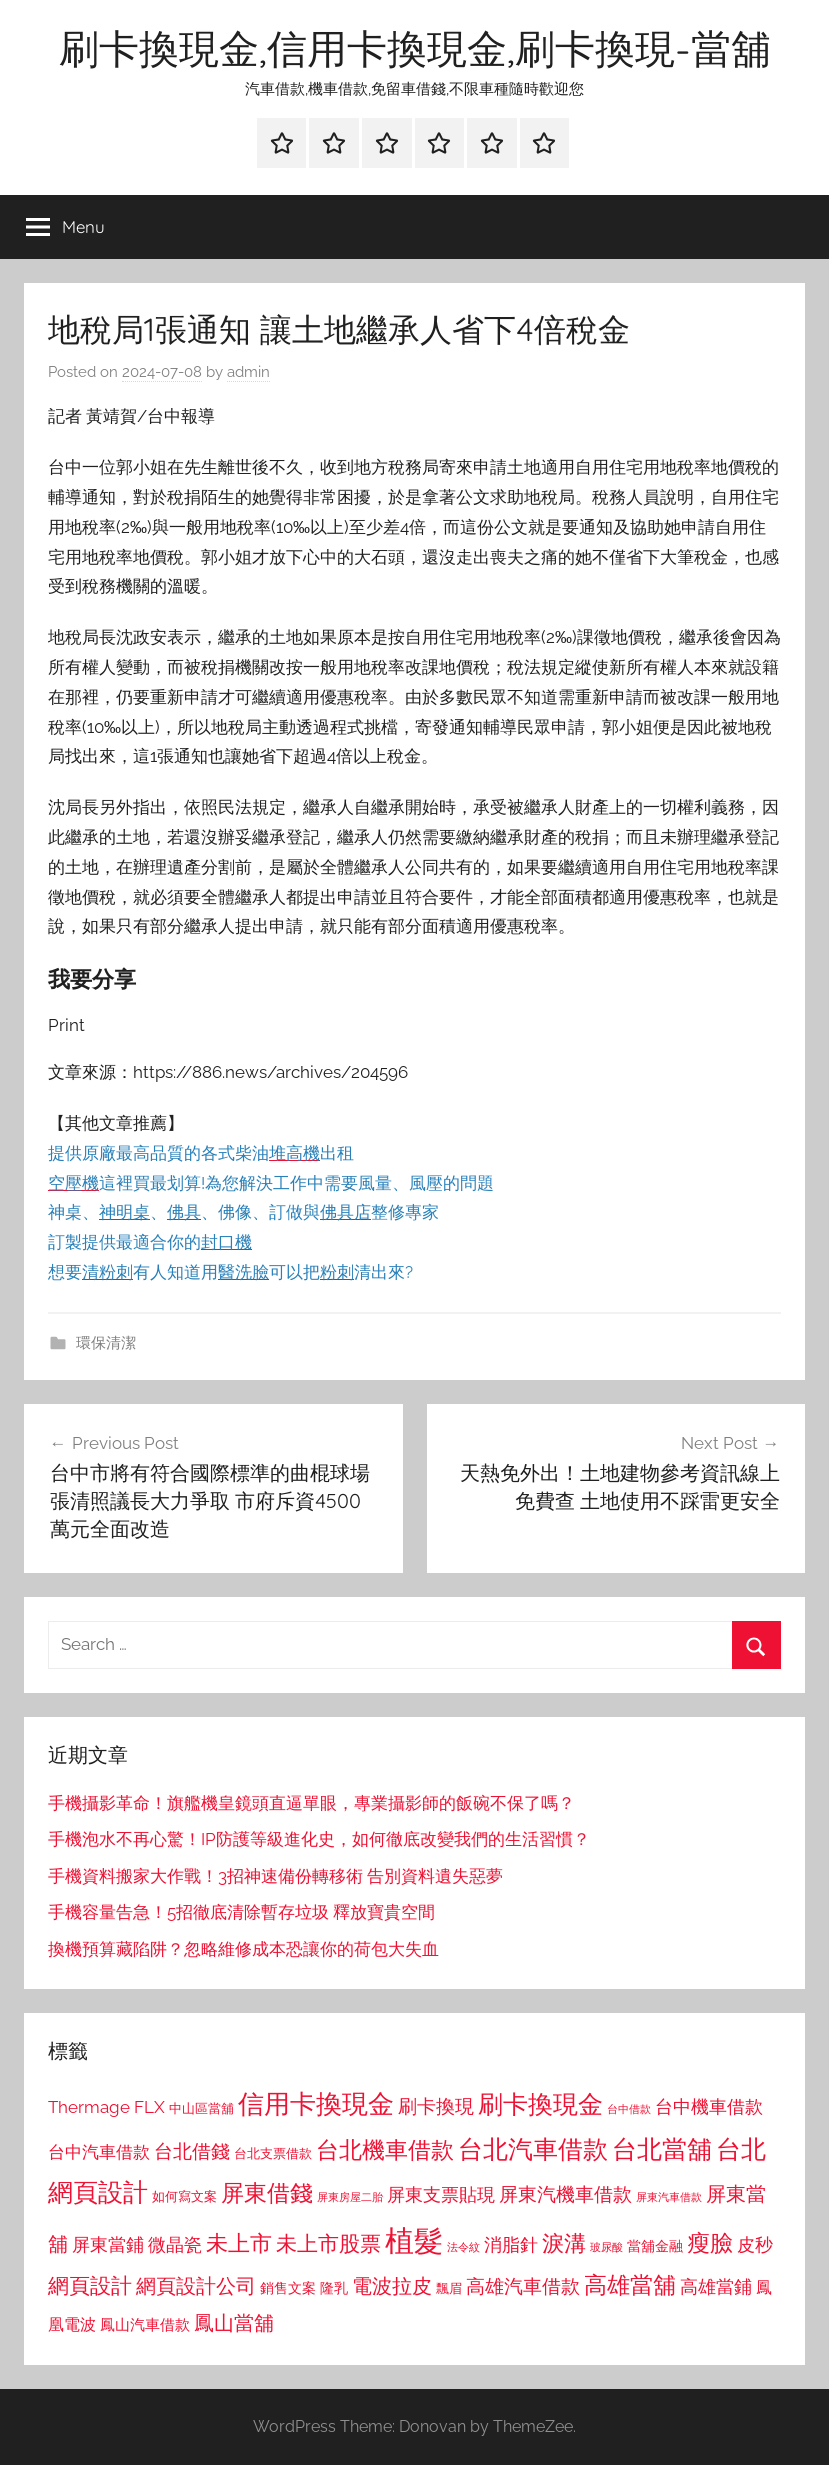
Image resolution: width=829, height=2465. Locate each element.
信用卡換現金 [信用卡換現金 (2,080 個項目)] (316, 2103)
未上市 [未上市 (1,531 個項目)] (239, 2243)
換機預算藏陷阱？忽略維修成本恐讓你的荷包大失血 (243, 1949)
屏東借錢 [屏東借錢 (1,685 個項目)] (267, 2192)
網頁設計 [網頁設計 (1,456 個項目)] (90, 2285)
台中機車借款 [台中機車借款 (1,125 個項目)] (709, 2107)
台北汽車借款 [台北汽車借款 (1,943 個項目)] (533, 2149)
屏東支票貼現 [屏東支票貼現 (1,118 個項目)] (441, 2195)
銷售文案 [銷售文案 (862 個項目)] (288, 2288)
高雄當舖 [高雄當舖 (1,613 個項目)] (630, 2285)
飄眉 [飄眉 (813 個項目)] (449, 2288)
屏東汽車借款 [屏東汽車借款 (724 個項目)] (669, 2197)
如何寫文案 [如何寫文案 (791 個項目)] (184, 2196)
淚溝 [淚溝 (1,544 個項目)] (564, 2243)
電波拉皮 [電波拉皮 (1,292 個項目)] (392, 2286)
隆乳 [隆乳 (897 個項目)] (334, 2288)
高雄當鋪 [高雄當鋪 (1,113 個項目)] (716, 2287)
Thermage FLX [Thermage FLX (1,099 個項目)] (106, 2107)
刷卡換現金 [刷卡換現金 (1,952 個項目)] (540, 2104)
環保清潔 (106, 1343)
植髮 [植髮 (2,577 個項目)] (414, 2240)
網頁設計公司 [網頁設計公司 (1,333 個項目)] (196, 2286)
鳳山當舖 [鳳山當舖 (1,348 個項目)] (234, 2323)
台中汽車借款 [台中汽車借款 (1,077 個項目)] (99, 2152)
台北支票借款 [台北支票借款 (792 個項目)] (273, 2153)
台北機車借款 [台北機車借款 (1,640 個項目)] (385, 2149)
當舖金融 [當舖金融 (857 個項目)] (655, 2246)
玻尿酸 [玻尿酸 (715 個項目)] (606, 2247)
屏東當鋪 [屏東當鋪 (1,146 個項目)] (108, 2244)
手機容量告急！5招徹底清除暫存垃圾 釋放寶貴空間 (241, 1912)
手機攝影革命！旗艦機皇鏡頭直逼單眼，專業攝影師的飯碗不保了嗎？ (311, 1803)
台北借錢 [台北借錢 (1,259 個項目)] (192, 2151)
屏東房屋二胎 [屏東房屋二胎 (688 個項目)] (350, 2197)
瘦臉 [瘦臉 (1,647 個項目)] (710, 2242)
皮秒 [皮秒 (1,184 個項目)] (755, 2244)
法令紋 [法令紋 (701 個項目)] (463, 2247)
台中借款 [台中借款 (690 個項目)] (629, 2109)
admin (248, 372)
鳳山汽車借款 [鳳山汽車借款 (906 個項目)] (145, 2324)
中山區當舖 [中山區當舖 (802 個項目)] (201, 2108)
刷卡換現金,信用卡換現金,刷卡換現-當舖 (415, 48)
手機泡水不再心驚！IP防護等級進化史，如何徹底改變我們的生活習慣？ (319, 1839)
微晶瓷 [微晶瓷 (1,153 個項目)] (175, 2244)
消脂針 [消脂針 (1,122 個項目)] (511, 2245)
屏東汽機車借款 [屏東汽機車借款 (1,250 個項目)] (565, 2194)
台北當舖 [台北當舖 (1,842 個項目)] (662, 2149)
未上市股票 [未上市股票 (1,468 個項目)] (328, 2243)
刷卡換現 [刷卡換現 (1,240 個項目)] (436, 2106)
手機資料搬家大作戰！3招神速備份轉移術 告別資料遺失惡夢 (275, 1876)
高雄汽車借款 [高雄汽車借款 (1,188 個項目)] (523, 2286)
